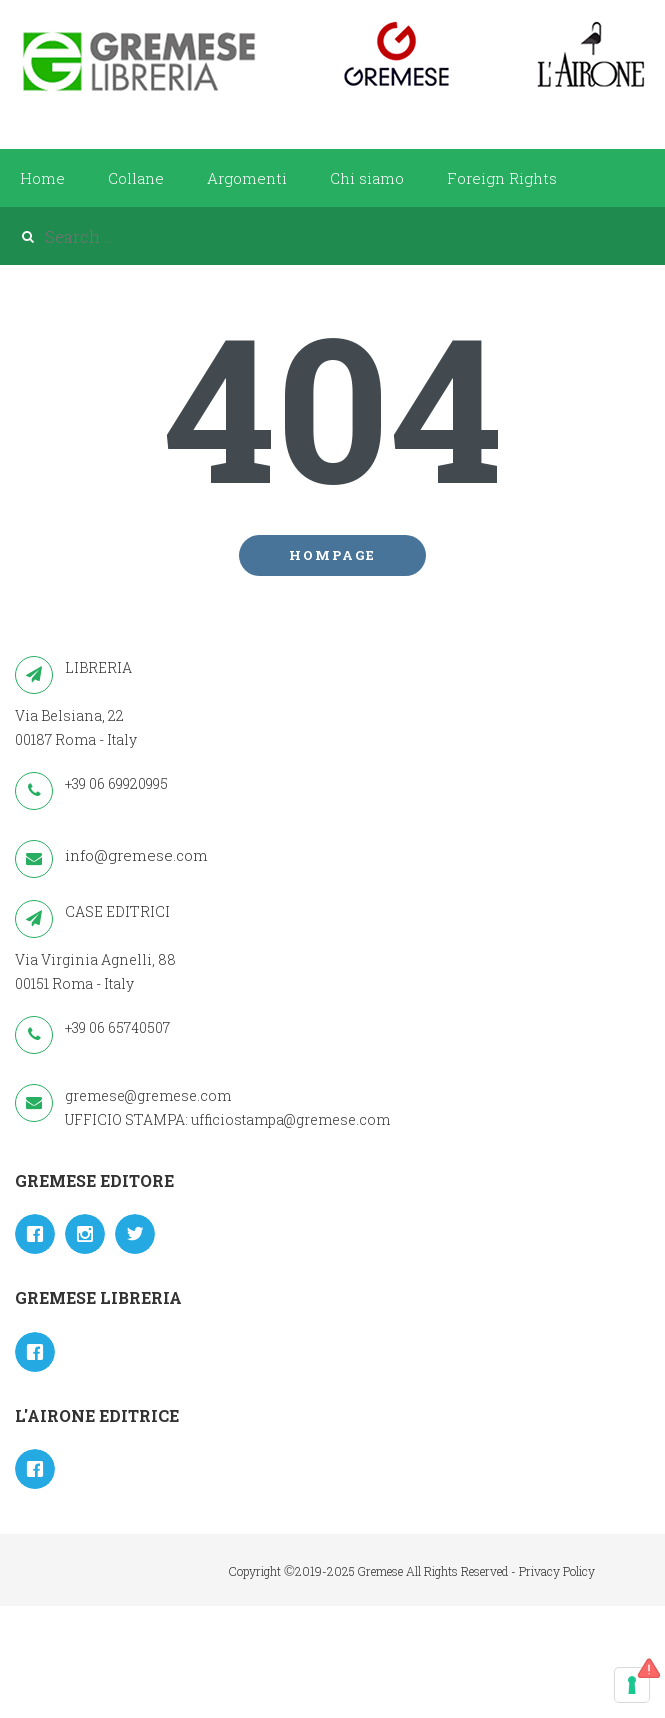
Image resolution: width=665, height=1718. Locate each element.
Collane (136, 178)
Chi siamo (367, 178)
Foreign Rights (502, 178)
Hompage (332, 555)
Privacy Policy (557, 1571)
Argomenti (247, 178)
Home (42, 178)
